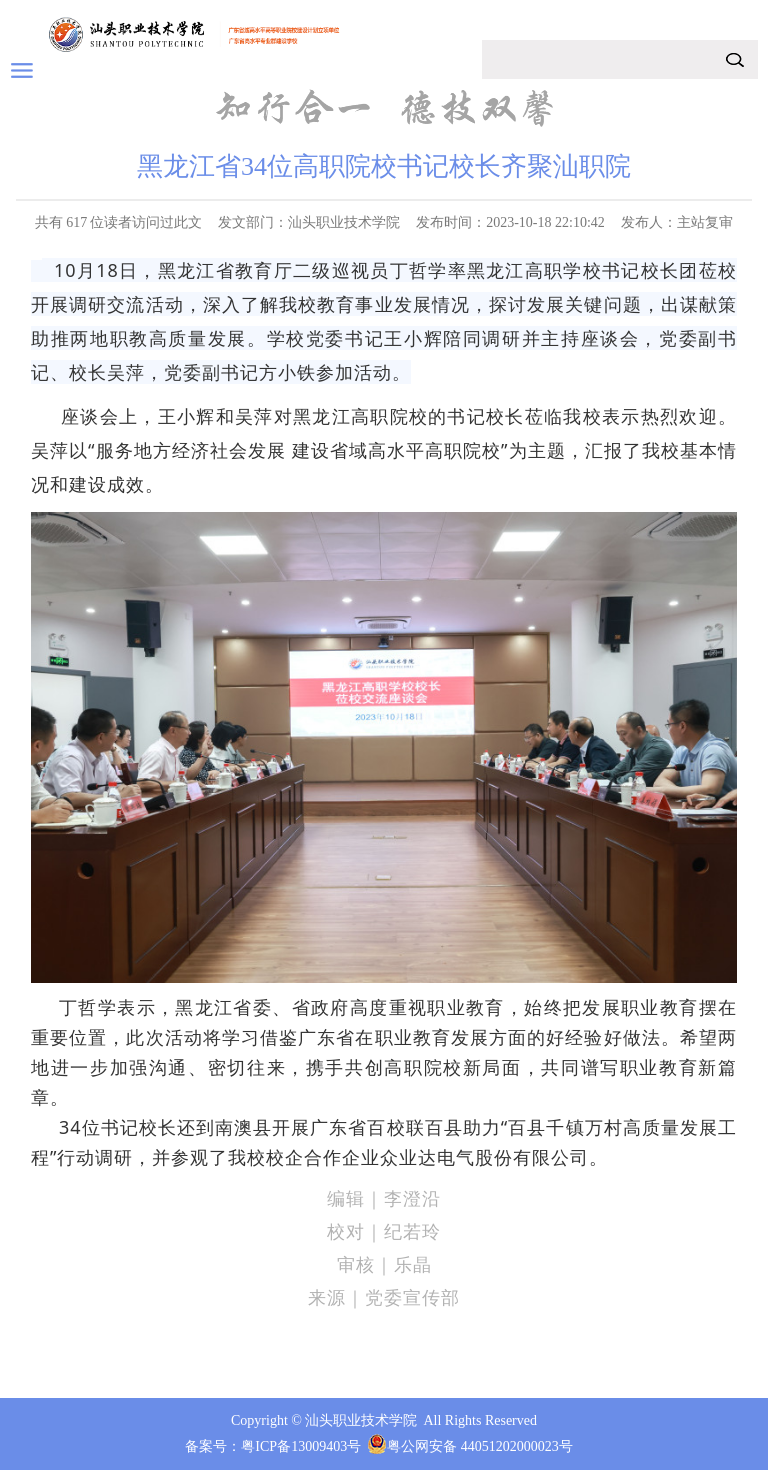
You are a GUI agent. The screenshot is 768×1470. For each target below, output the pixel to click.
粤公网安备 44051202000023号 (480, 1446)
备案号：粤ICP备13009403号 (273, 1446)
